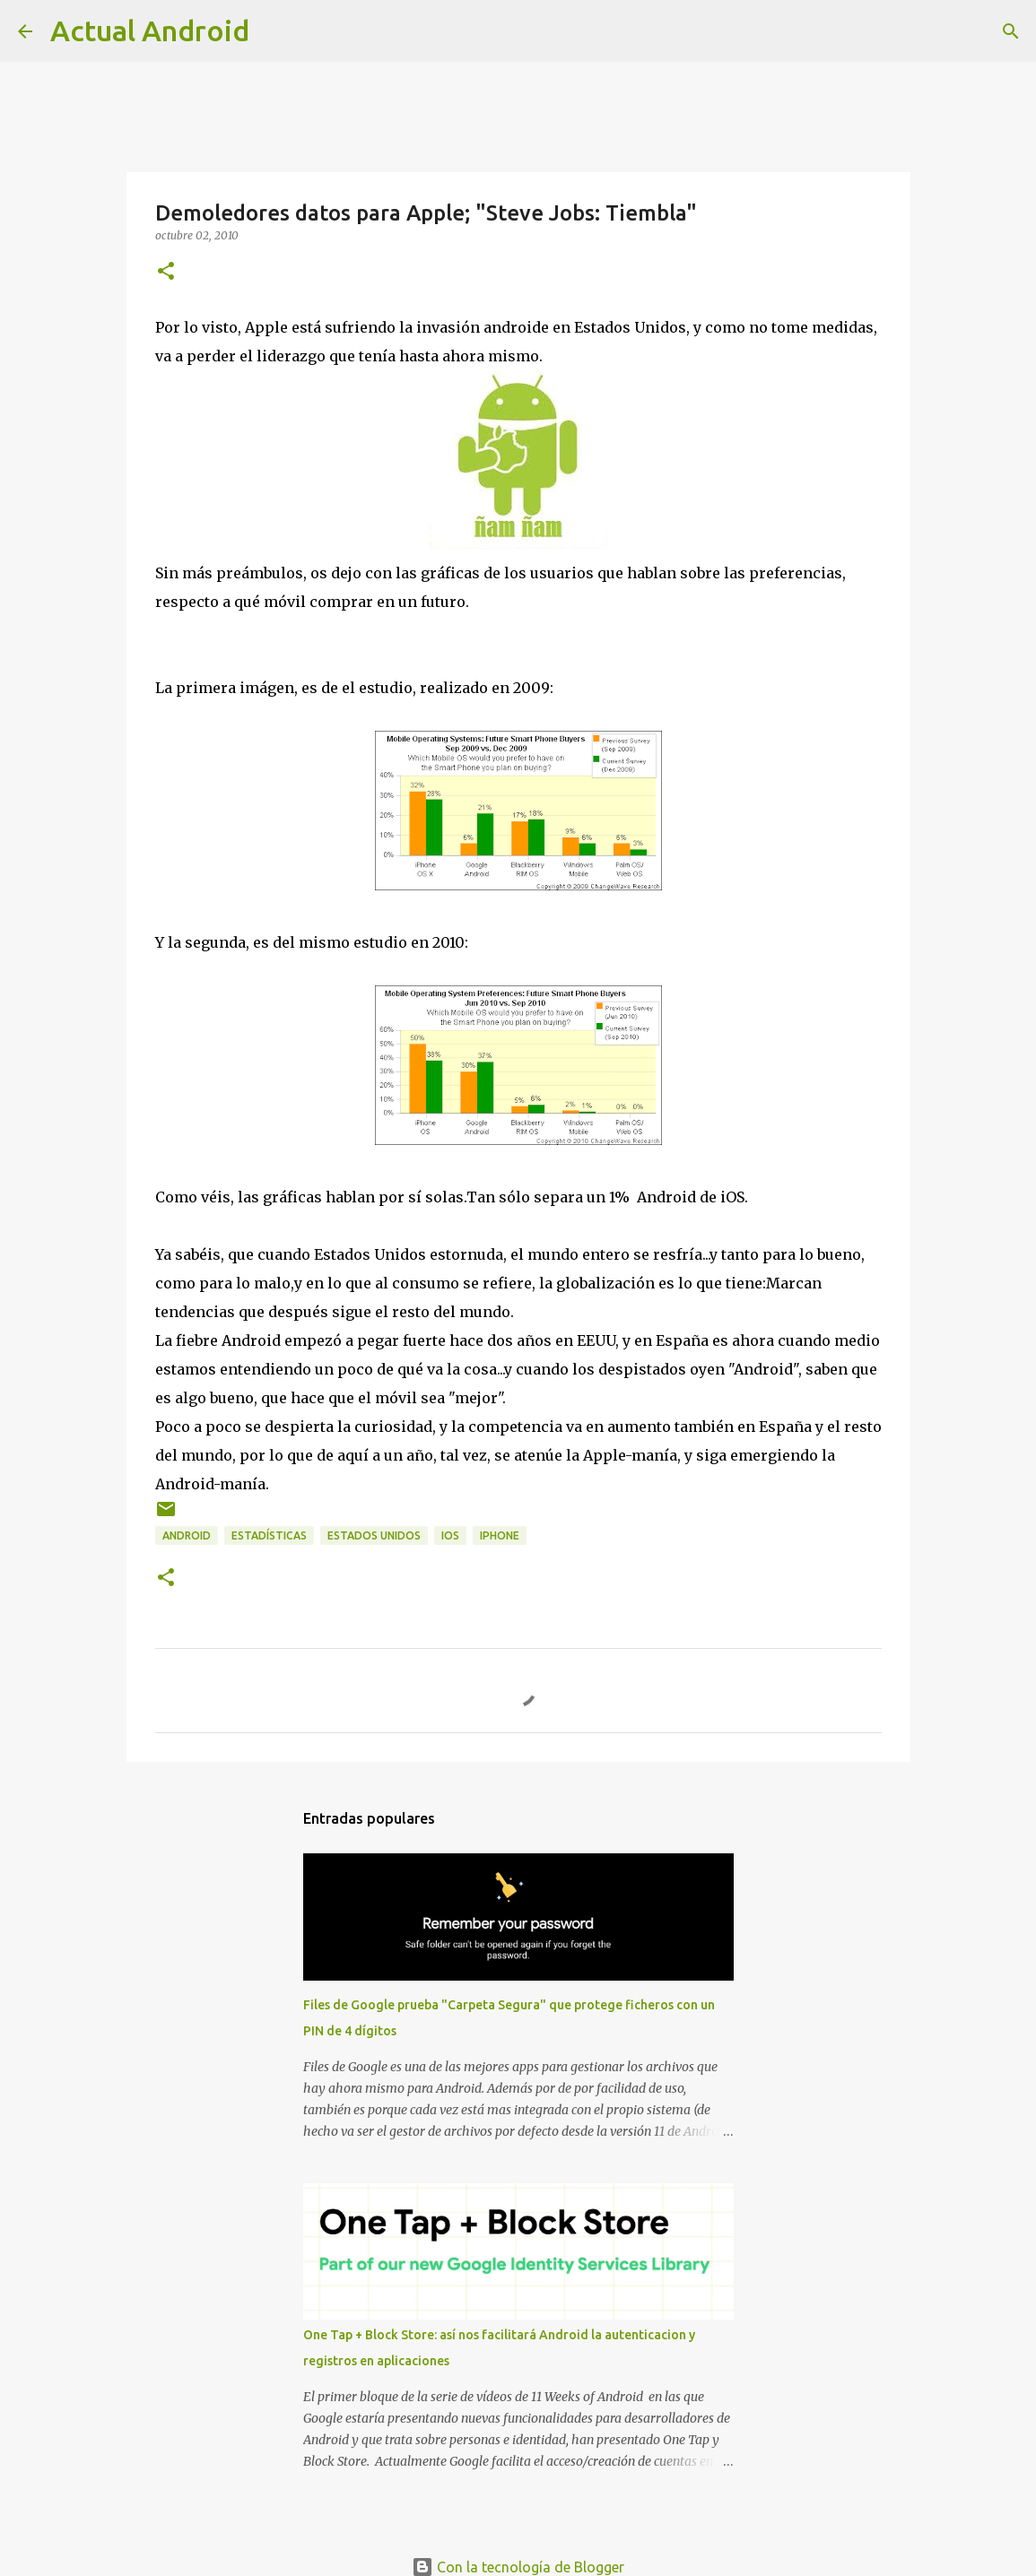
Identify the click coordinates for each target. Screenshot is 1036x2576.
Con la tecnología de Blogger (518, 2567)
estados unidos (374, 1535)
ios (450, 1535)
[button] (166, 272)
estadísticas (269, 1535)
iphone (499, 1535)
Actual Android (149, 30)
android (186, 1535)
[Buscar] (1011, 31)
